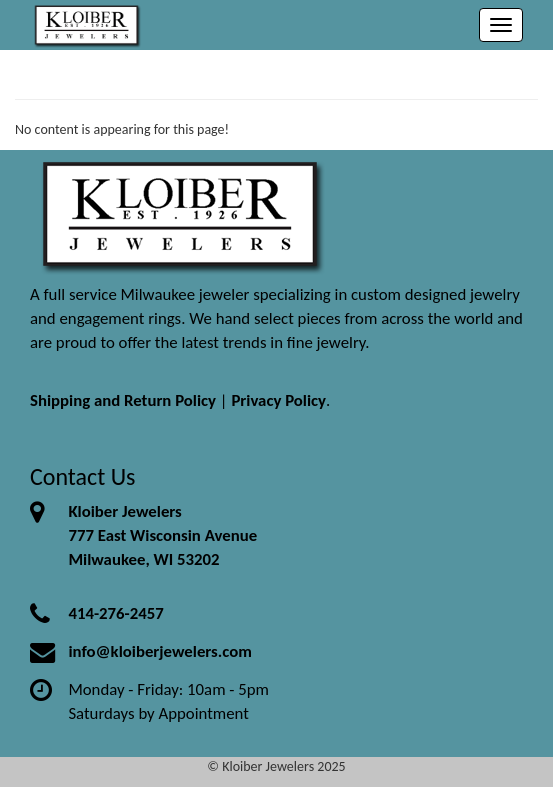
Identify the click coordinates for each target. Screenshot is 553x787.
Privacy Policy (278, 400)
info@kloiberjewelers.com (160, 651)
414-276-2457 (115, 613)
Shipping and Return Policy (123, 400)
